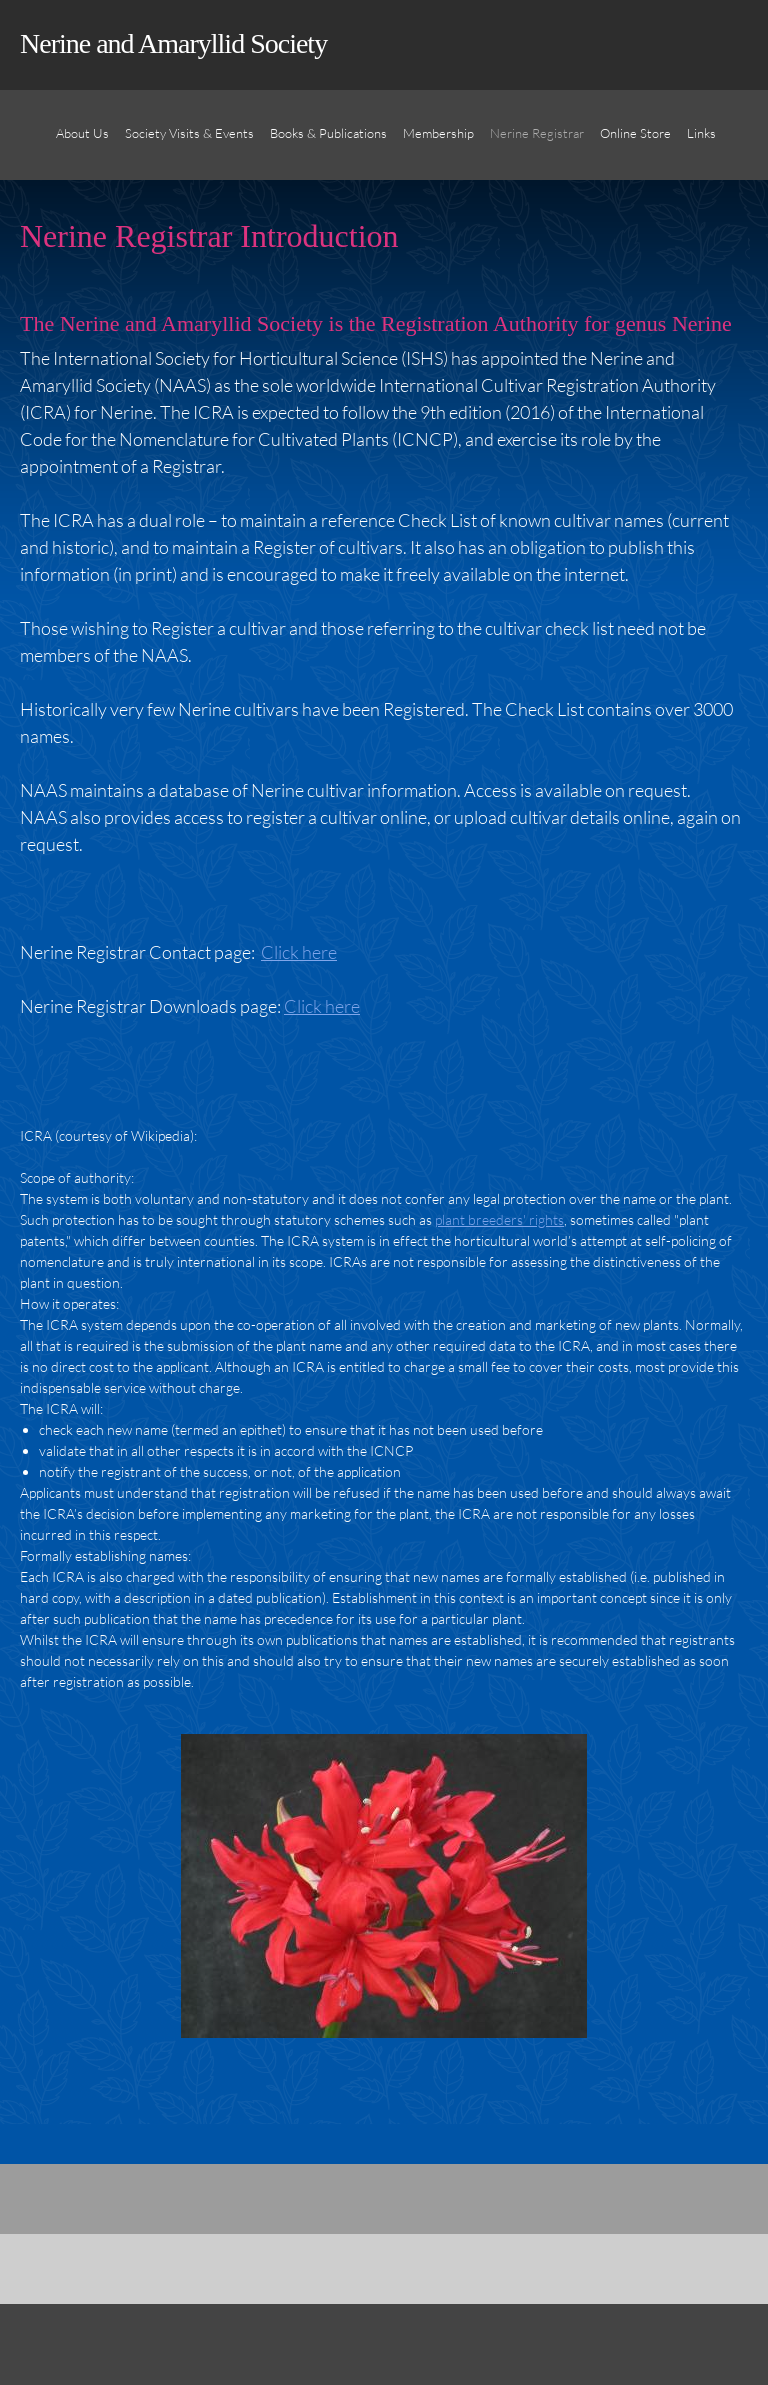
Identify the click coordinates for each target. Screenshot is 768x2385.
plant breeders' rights (499, 1219)
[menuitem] (82, 145)
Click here (299, 952)
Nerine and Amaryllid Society (173, 43)
